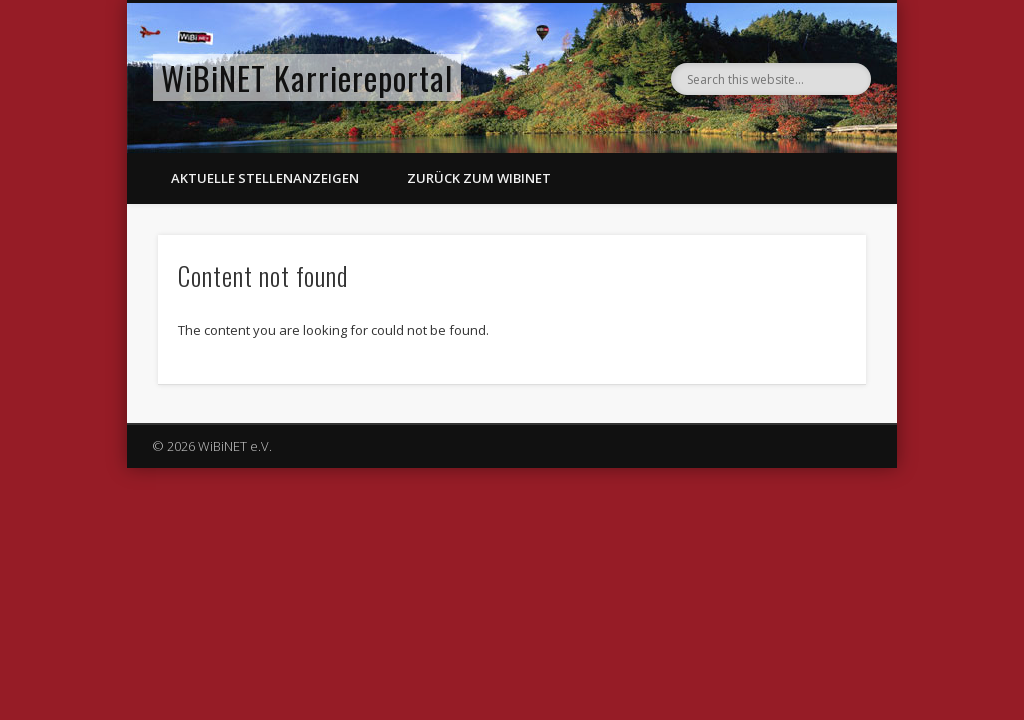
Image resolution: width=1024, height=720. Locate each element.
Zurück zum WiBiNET (479, 178)
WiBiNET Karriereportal (307, 77)
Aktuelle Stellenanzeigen (265, 178)
